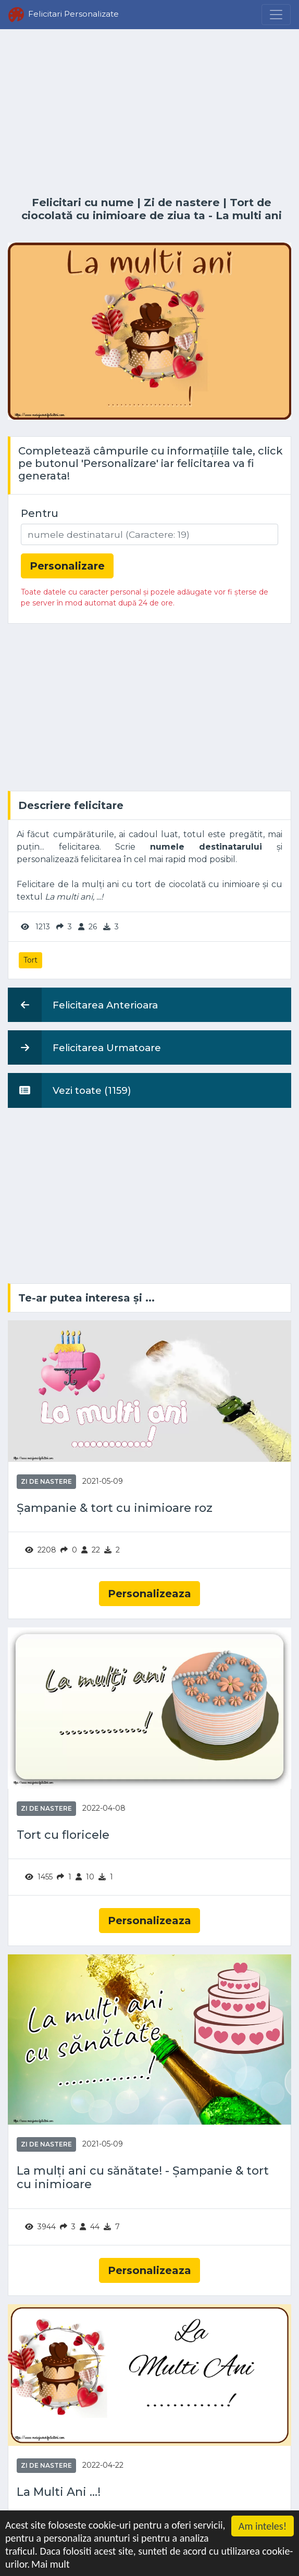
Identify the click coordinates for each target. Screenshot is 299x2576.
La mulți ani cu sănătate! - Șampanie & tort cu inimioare (143, 2178)
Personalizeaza (149, 1593)
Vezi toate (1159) (69, 1090)
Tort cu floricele (63, 1835)
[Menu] (276, 14)
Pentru (39, 513)
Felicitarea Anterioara (83, 1005)
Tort (30, 960)
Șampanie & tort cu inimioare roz (115, 1508)
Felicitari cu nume (83, 202)
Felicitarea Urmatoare (84, 1047)
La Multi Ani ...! (59, 2492)
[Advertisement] (149, 113)
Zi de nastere (182, 202)
